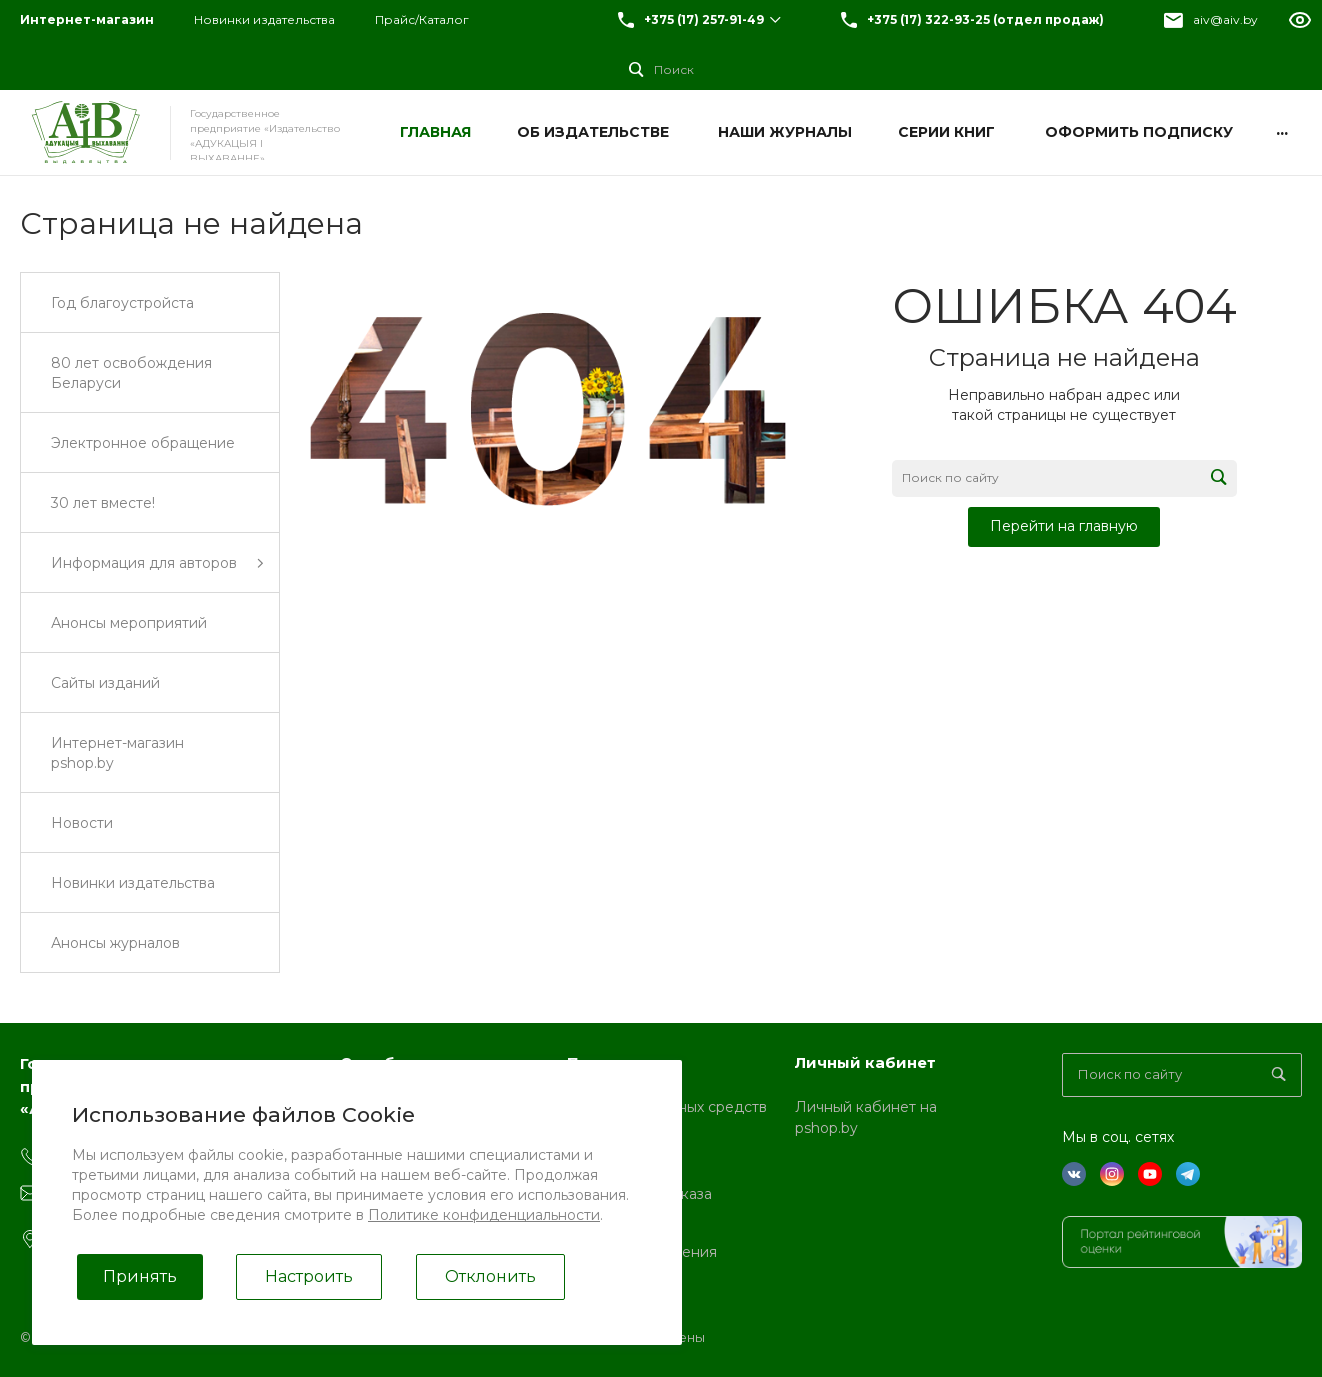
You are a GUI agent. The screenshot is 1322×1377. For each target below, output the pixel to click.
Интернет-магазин (87, 19)
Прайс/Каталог (422, 19)
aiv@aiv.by (1225, 19)
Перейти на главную (1064, 526)
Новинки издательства (264, 19)
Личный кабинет (865, 1062)
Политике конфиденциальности (484, 1215)
